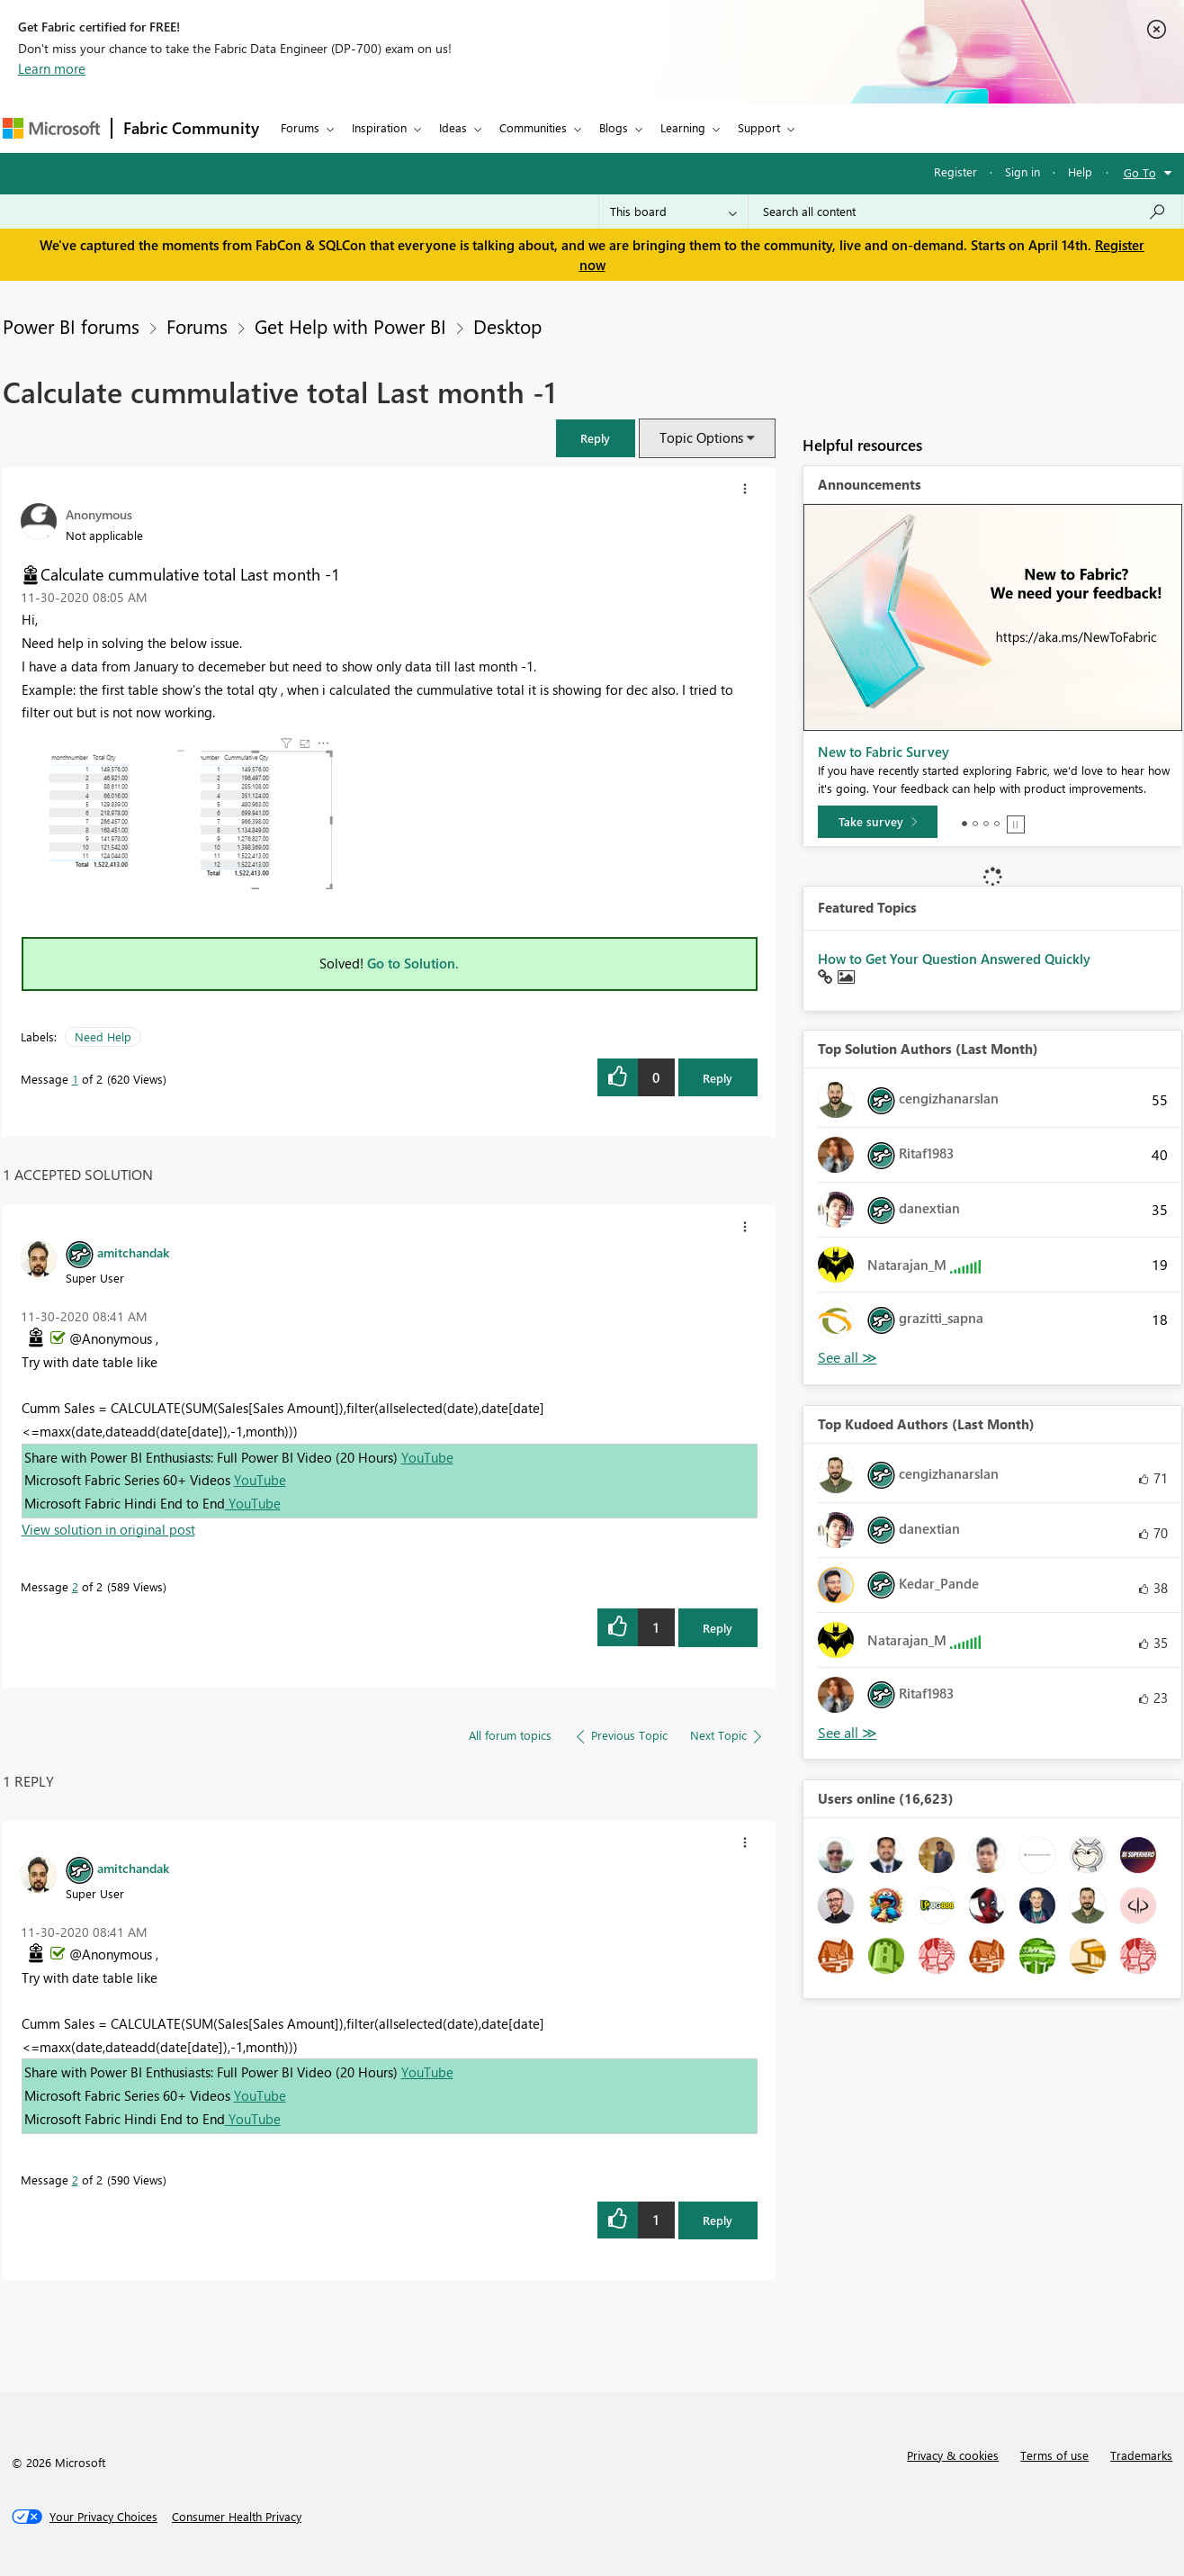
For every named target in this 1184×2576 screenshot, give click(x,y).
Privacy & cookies (953, 2455)
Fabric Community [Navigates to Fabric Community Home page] (191, 128)
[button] (595, 437)
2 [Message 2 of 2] (75, 1586)
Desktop (507, 325)
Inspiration (379, 127)
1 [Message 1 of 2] (75, 1078)
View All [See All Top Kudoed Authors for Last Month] (847, 1733)
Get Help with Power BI (350, 325)
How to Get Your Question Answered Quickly (954, 959)
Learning (682, 127)
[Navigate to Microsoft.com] (51, 128)
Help (1080, 171)
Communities (533, 127)
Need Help (103, 1036)
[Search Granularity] (673, 211)
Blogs (613, 127)
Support (759, 127)
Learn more (51, 68)
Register (955, 171)
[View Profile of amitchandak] (133, 1252)
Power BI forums (71, 325)
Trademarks (1141, 2455)
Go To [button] (1140, 172)
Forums (300, 127)
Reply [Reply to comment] (717, 1627)
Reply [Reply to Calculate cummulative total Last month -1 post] (717, 1077)
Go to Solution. (413, 963)
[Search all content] (965, 211)
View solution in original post (108, 1529)
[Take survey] (877, 822)
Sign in (1022, 171)
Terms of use (1054, 2455)
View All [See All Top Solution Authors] (847, 1357)
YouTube (427, 1457)
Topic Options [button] (701, 437)
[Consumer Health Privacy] (236, 2516)
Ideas (453, 127)
